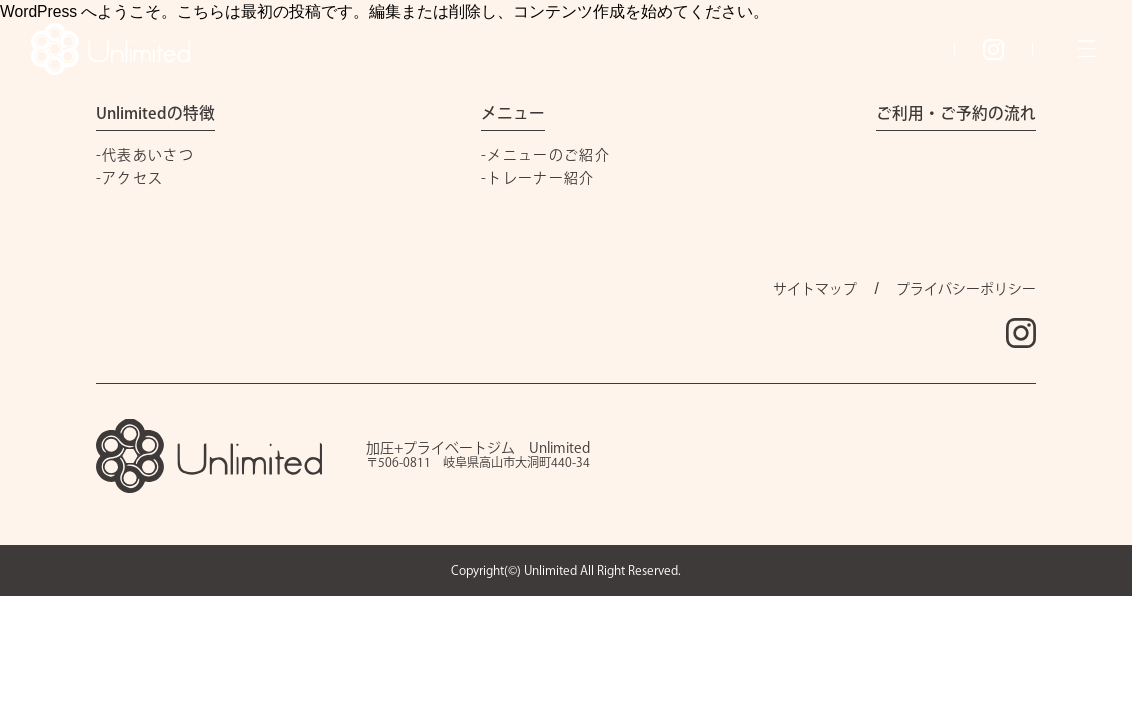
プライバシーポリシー (966, 289)
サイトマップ (815, 289)
